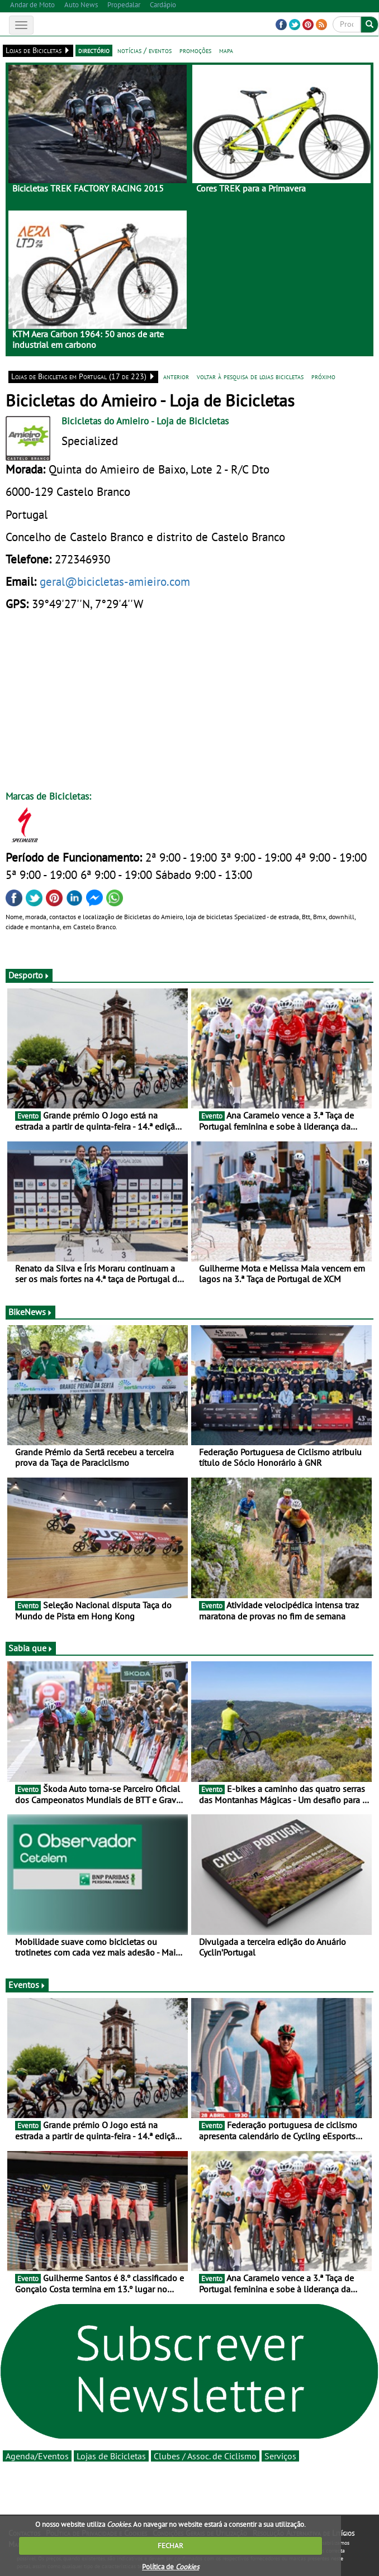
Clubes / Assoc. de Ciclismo (205, 2456)
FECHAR (170, 2545)
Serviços (280, 2456)
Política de (170, 2567)
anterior (176, 376)
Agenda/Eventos (37, 2456)
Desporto (29, 975)
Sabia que (30, 1647)
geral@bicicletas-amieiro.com (115, 581)
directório (94, 50)
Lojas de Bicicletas (111, 2456)
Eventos (27, 1984)
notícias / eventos (144, 50)
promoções (195, 50)
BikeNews (30, 1311)
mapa (226, 50)
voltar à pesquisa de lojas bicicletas (250, 376)
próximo (323, 376)
